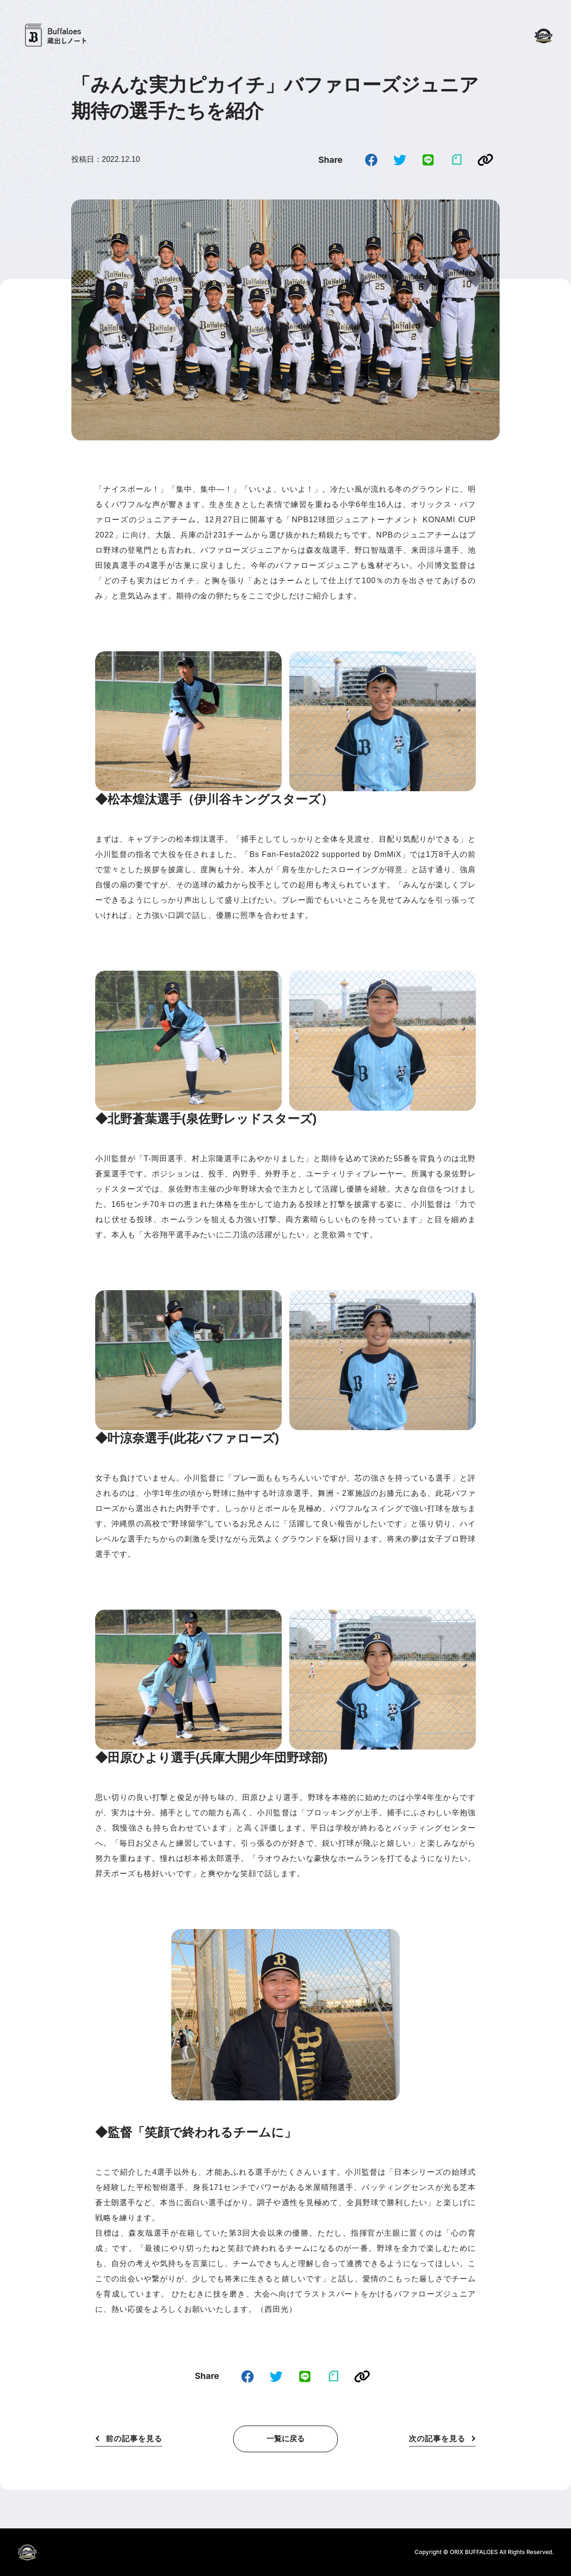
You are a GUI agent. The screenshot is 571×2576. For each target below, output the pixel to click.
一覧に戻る (285, 2439)
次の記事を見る (437, 2439)
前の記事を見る (134, 2439)
